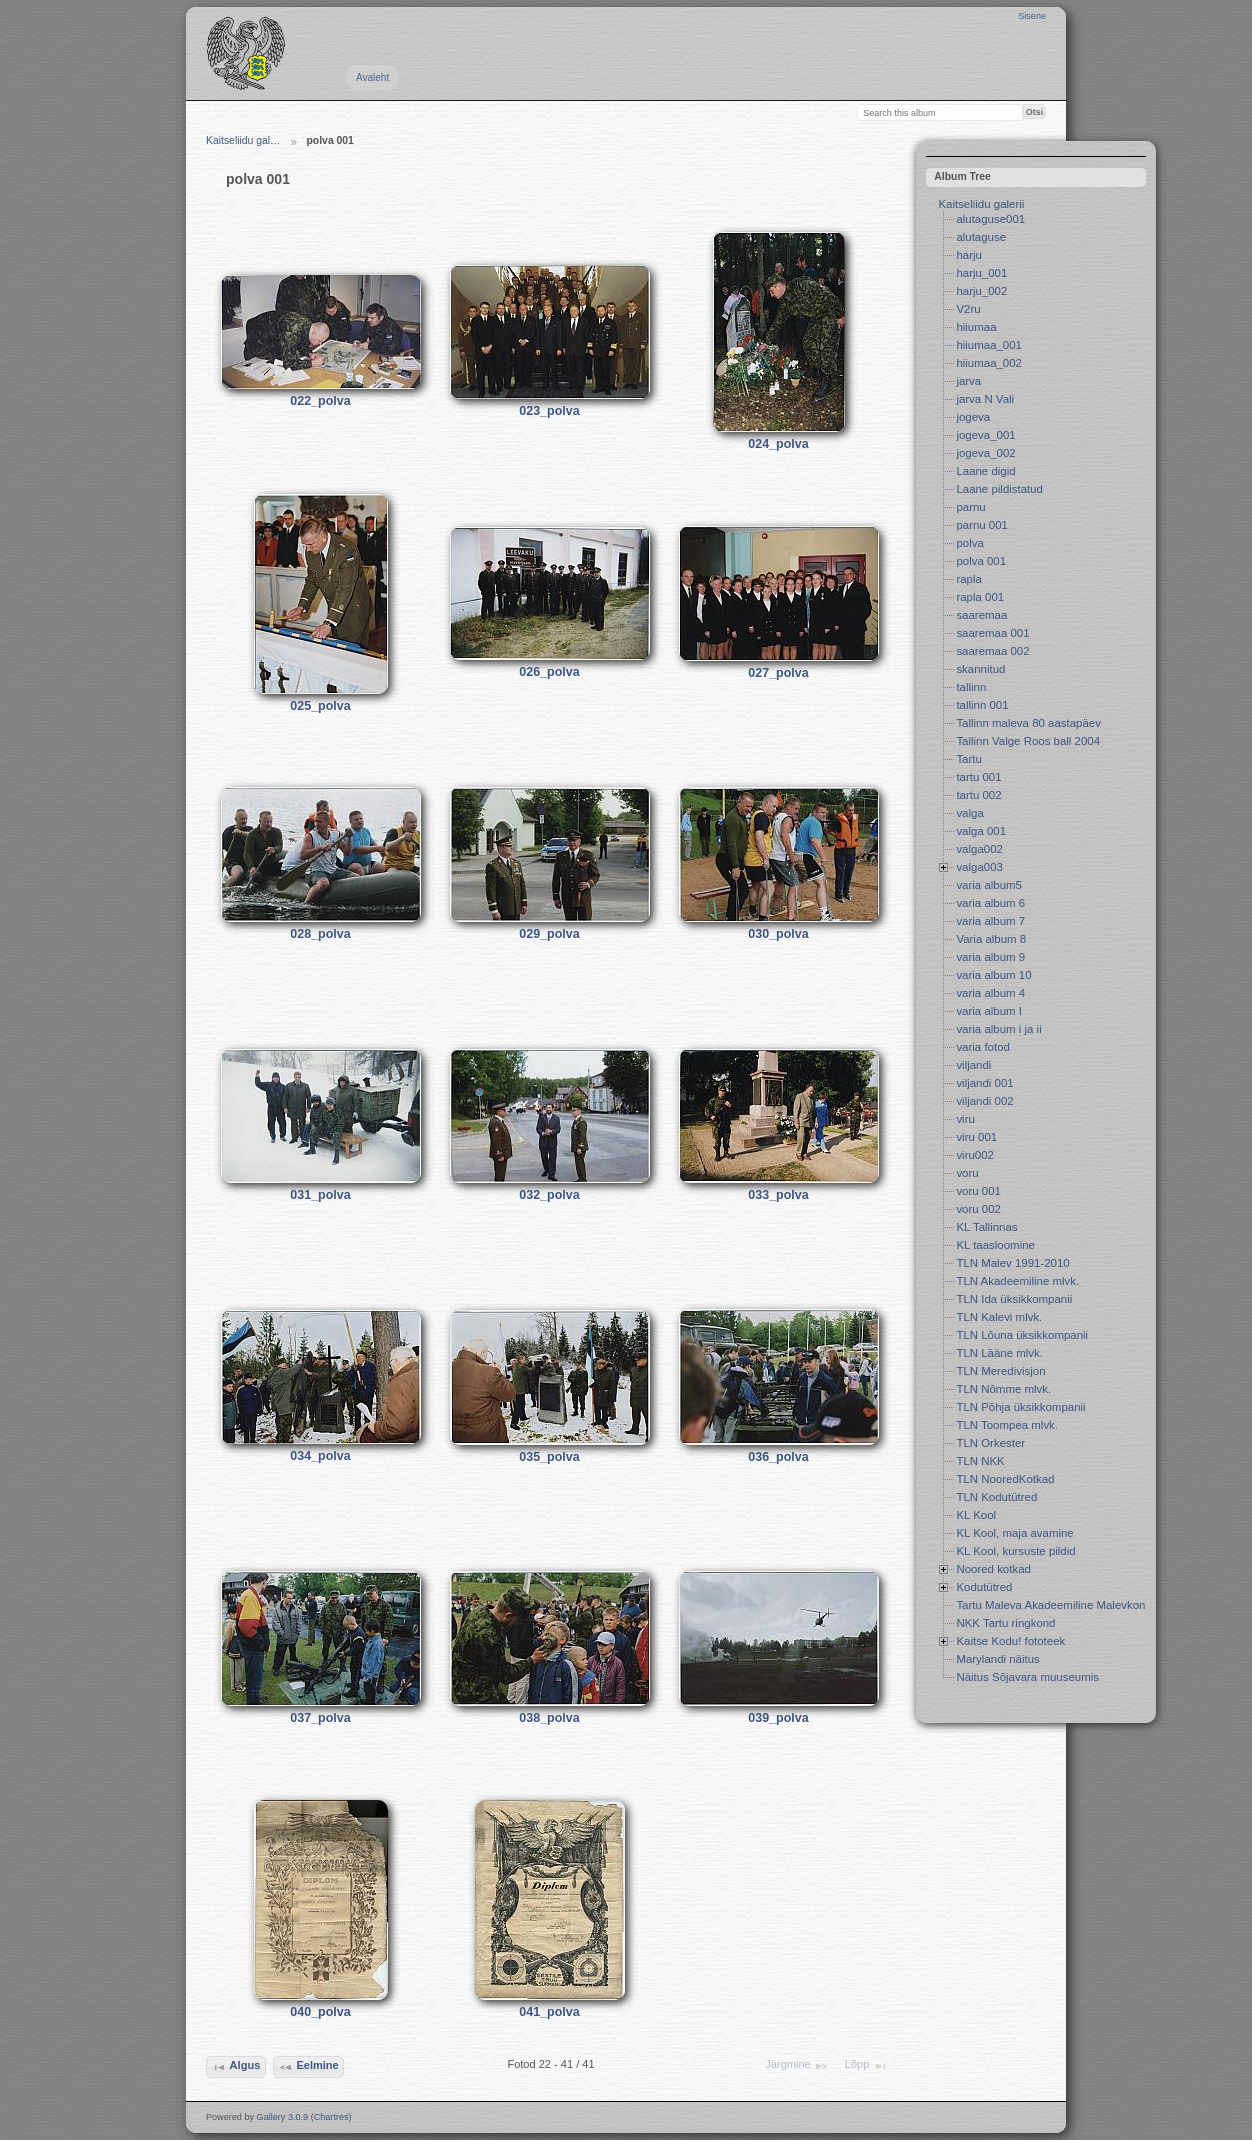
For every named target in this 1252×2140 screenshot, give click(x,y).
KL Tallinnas (986, 1227)
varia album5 (989, 885)
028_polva (320, 934)
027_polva (778, 673)
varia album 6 (990, 903)
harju (968, 255)
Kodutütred (984, 1587)
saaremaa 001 (992, 633)
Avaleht (372, 77)
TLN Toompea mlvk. (1007, 1425)
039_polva (778, 1718)
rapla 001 (980, 597)
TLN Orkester (990, 1443)
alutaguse (981, 237)
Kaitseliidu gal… (243, 140)
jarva (968, 381)
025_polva (320, 706)
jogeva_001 (985, 435)
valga (969, 813)
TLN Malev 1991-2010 (1012, 1263)
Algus (235, 2067)
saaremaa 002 (992, 651)
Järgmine (797, 2066)
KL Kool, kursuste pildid (1015, 1551)
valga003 (979, 867)
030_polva (778, 934)
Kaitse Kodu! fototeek (1010, 1641)
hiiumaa (976, 327)
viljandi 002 (984, 1101)
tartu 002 (978, 795)
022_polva (320, 401)
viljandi (973, 1065)
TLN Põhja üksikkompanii (1020, 1407)
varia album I (989, 1011)
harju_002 (981, 291)
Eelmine (308, 2067)
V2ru (968, 309)
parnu (970, 507)
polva (969, 543)
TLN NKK (980, 1461)
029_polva (549, 934)
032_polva (549, 1195)
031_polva (320, 1195)
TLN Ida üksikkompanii (1014, 1299)
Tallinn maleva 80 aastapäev (1028, 723)
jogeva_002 (985, 453)
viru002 (975, 1155)
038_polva (549, 1718)
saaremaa (981, 615)
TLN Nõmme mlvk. (1003, 1389)
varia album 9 (990, 957)
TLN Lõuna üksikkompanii (1022, 1335)
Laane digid (985, 471)
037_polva (320, 1718)
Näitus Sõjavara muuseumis (1027, 1677)
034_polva (320, 1456)
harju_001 (981, 273)
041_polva (549, 2012)
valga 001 (981, 831)
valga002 (979, 849)
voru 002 (978, 1209)
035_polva (549, 1457)
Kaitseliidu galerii (981, 204)
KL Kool (976, 1515)
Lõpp (866, 2066)
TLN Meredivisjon (1000, 1371)
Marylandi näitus (997, 1659)
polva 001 (981, 561)
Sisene (1032, 16)
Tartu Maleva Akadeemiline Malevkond (1053, 1605)
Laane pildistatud (999, 489)
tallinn (971, 687)
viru (965, 1119)
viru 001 (976, 1137)
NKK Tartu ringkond (1005, 1623)
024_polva (778, 444)
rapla (968, 579)
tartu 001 (978, 777)
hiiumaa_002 (989, 363)
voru (967, 1173)
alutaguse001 (990, 219)
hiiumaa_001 (989, 345)
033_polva (778, 1195)
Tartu (968, 759)
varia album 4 (990, 993)
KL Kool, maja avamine (1014, 1533)
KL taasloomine (995, 1245)
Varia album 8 (991, 939)
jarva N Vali (985, 399)
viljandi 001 (984, 1083)
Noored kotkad (993, 1569)
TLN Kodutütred (996, 1497)
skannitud (980, 669)
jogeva (973, 417)
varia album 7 (990, 921)
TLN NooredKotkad (1005, 1479)
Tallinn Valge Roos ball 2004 (1028, 741)
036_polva (778, 1457)
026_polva (549, 672)
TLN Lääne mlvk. (999, 1353)
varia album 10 (993, 975)
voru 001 (978, 1191)
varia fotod (982, 1047)
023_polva (549, 411)
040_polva (320, 2012)
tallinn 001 (982, 705)
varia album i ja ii (998, 1029)
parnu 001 (982, 525)
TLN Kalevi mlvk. (999, 1317)
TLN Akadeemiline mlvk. (1017, 1281)
